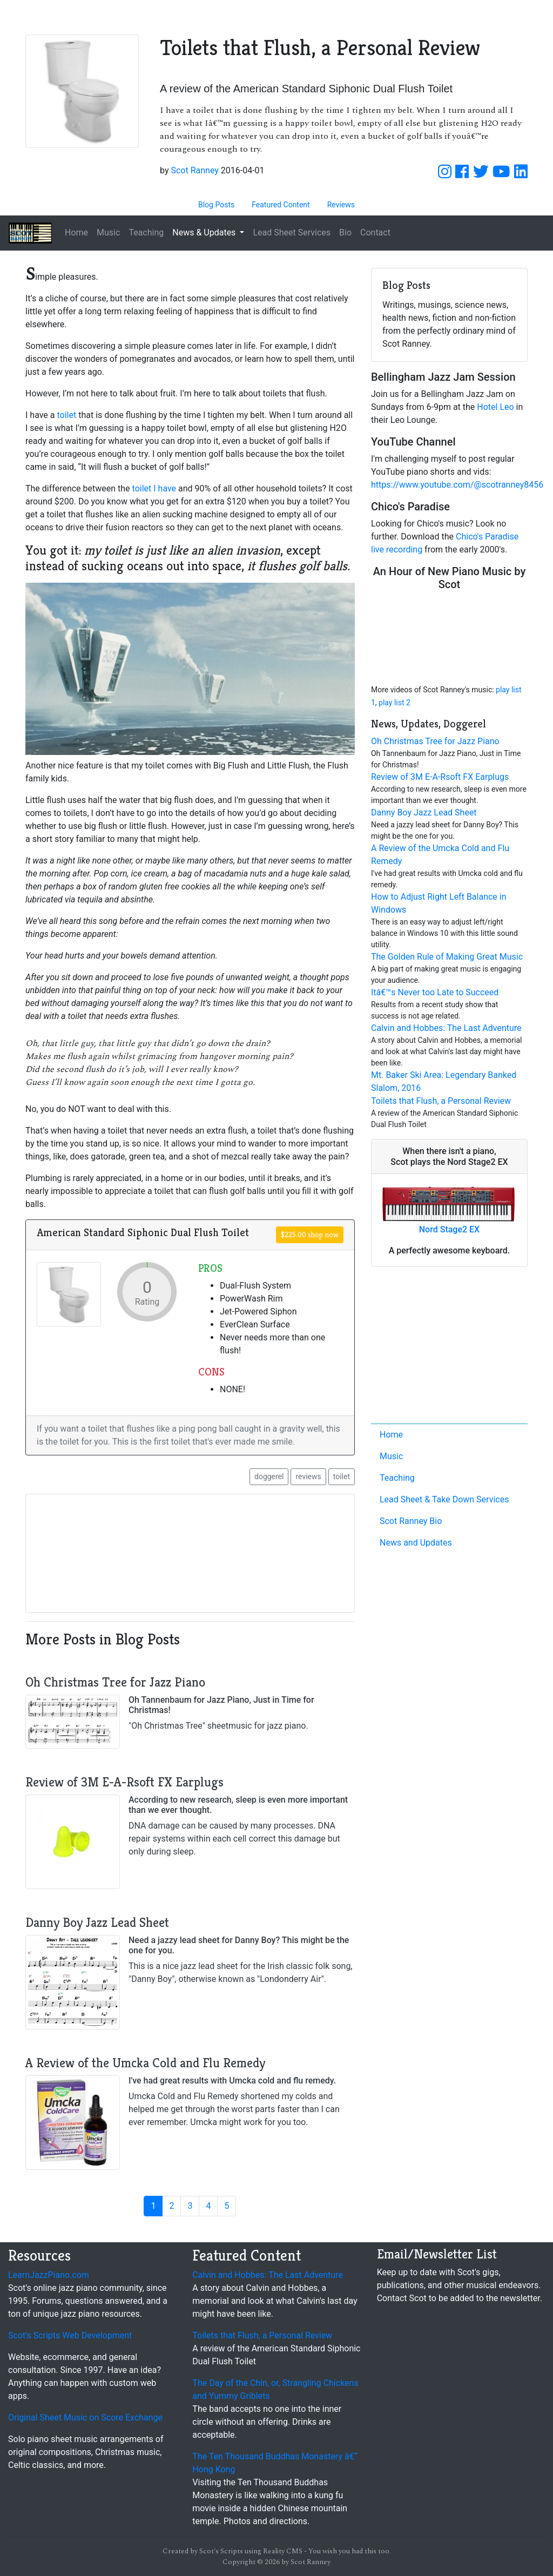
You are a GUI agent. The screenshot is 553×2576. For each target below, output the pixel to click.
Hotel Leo (495, 407)
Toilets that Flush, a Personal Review (441, 1101)
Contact (375, 232)
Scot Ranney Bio (411, 1521)
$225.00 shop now (310, 1234)
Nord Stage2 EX (449, 1229)
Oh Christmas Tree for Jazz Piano (435, 741)
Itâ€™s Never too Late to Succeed (434, 992)
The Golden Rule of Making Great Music (447, 957)
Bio (345, 232)
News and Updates (416, 1542)
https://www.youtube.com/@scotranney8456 (457, 485)
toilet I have (154, 488)
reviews (308, 1476)
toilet (67, 415)
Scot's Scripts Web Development (70, 2335)
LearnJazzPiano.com (48, 2275)
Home (76, 232)
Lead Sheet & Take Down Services (444, 1499)
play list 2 (394, 702)
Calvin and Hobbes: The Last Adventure (446, 1028)
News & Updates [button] (205, 232)
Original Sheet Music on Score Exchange (85, 2417)
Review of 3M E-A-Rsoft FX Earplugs (440, 777)
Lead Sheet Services (292, 232)
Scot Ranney (194, 170)
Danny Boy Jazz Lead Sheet (424, 812)
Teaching (146, 232)
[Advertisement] (449, 1347)
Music (108, 232)
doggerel (269, 1476)
